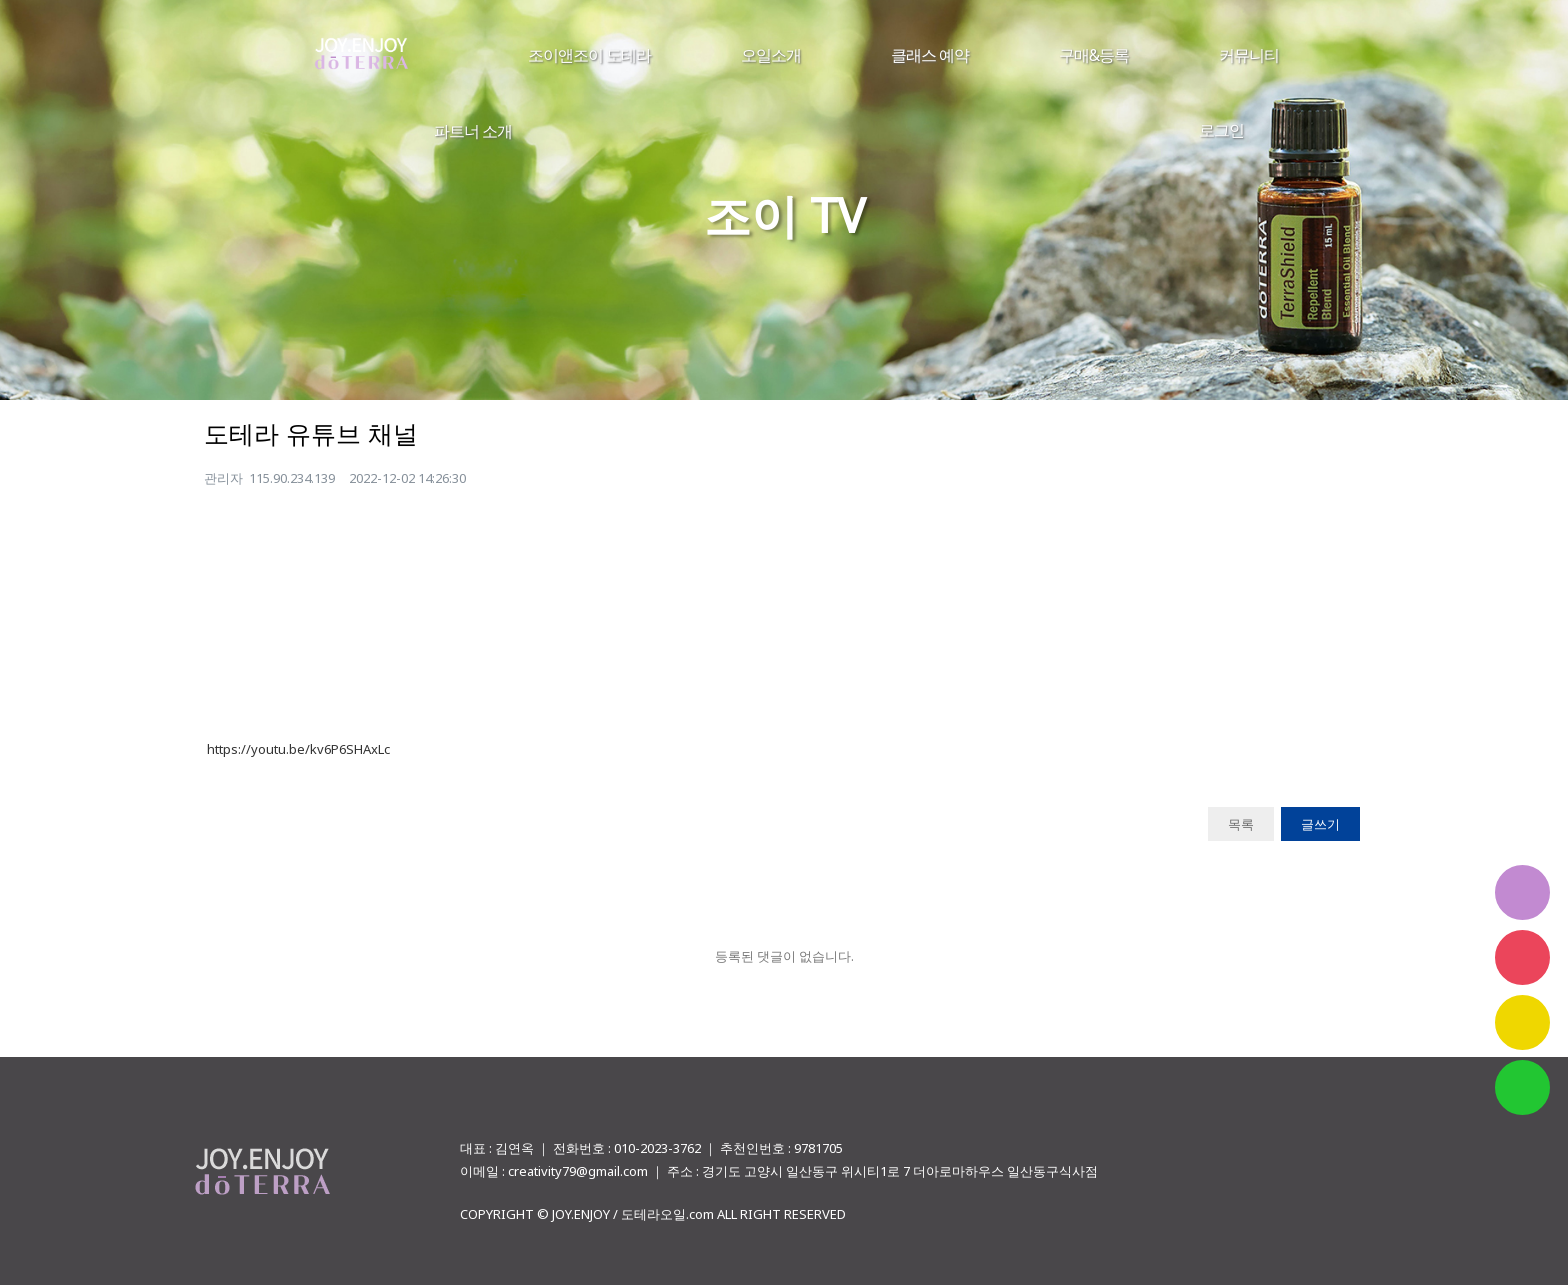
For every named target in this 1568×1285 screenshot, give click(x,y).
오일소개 (771, 55)
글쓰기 (1320, 824)
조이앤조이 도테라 (589, 55)
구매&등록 (1094, 55)
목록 (1241, 824)
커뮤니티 (1249, 55)
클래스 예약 (930, 55)
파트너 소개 (473, 131)
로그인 (1221, 130)
